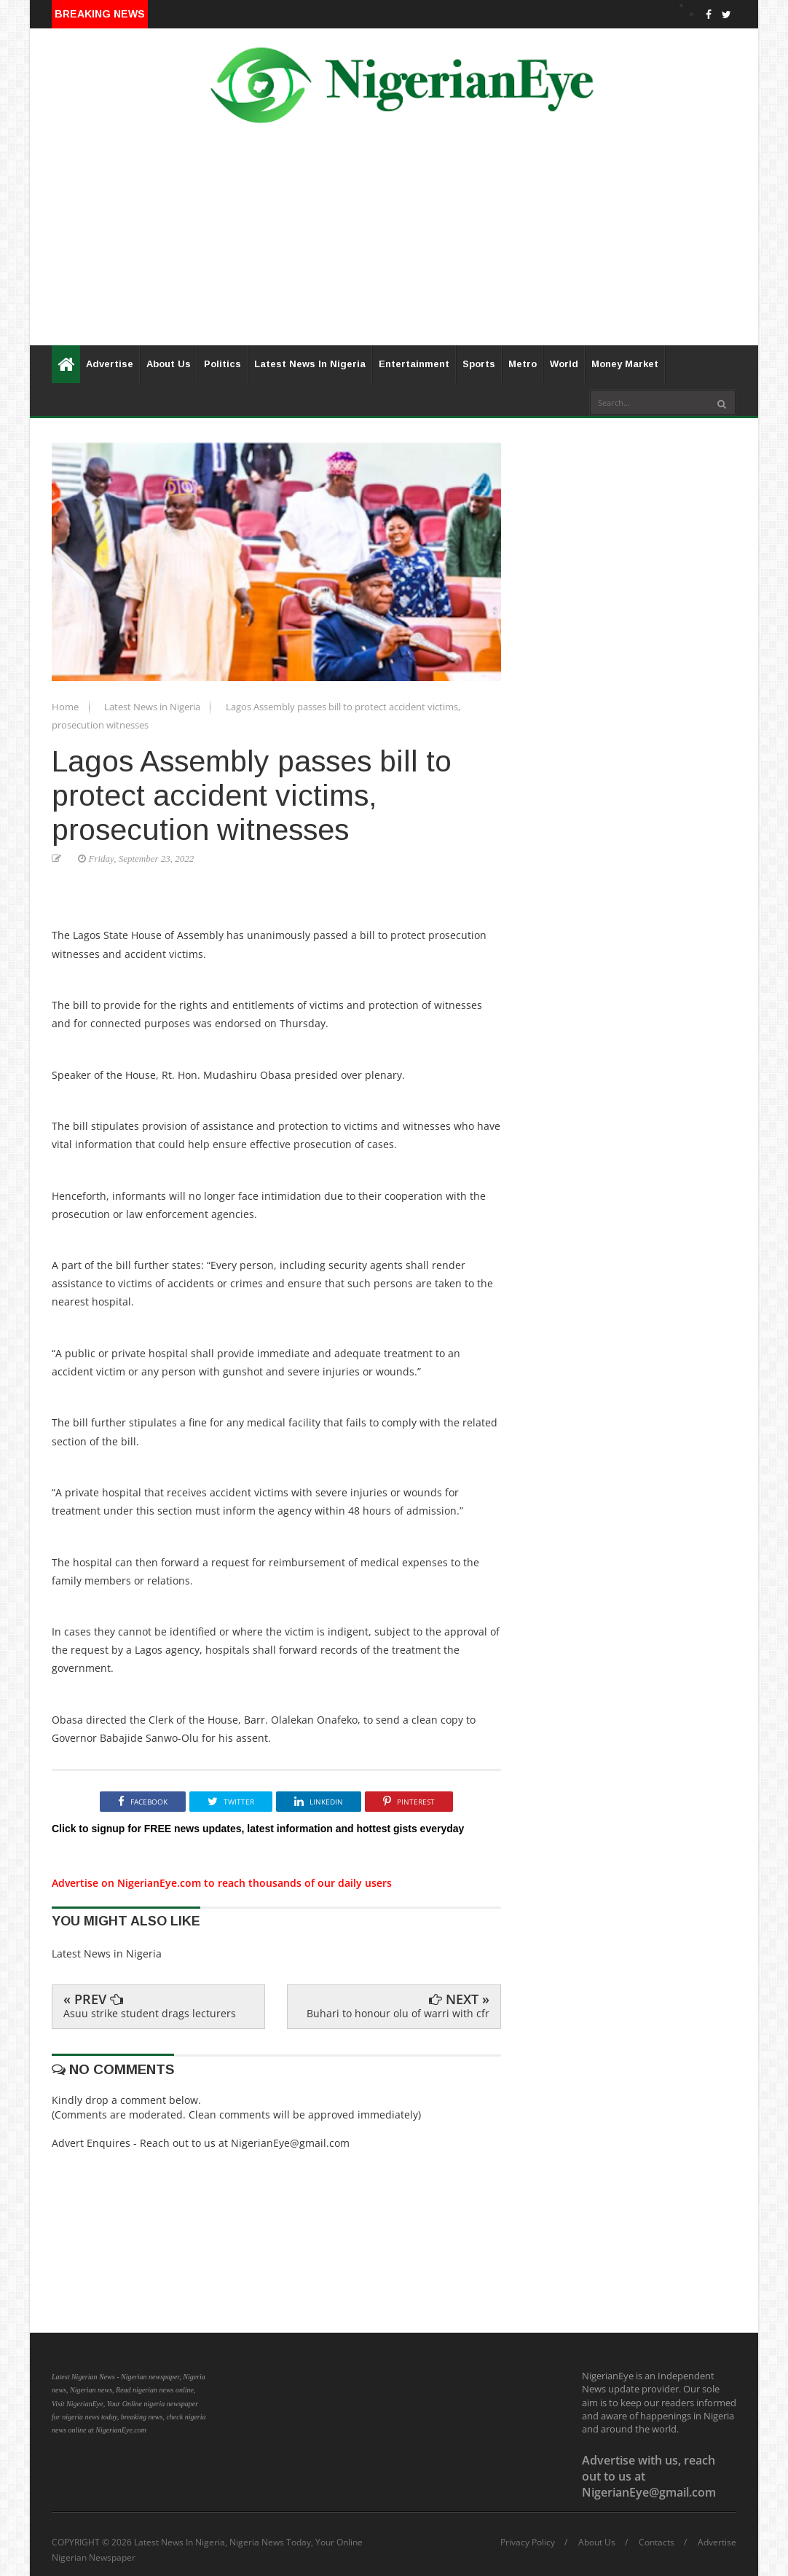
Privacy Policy (527, 2542)
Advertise (109, 363)
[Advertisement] (394, 243)
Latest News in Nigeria (153, 706)
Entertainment (414, 363)
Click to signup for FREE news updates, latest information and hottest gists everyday (258, 1828)
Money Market (624, 363)
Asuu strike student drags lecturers (149, 2013)
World (564, 363)
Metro (522, 363)
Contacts (656, 2542)
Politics (222, 363)
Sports (478, 363)
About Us (168, 363)
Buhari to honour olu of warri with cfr (398, 2013)
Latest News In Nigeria (310, 363)
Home (66, 706)
